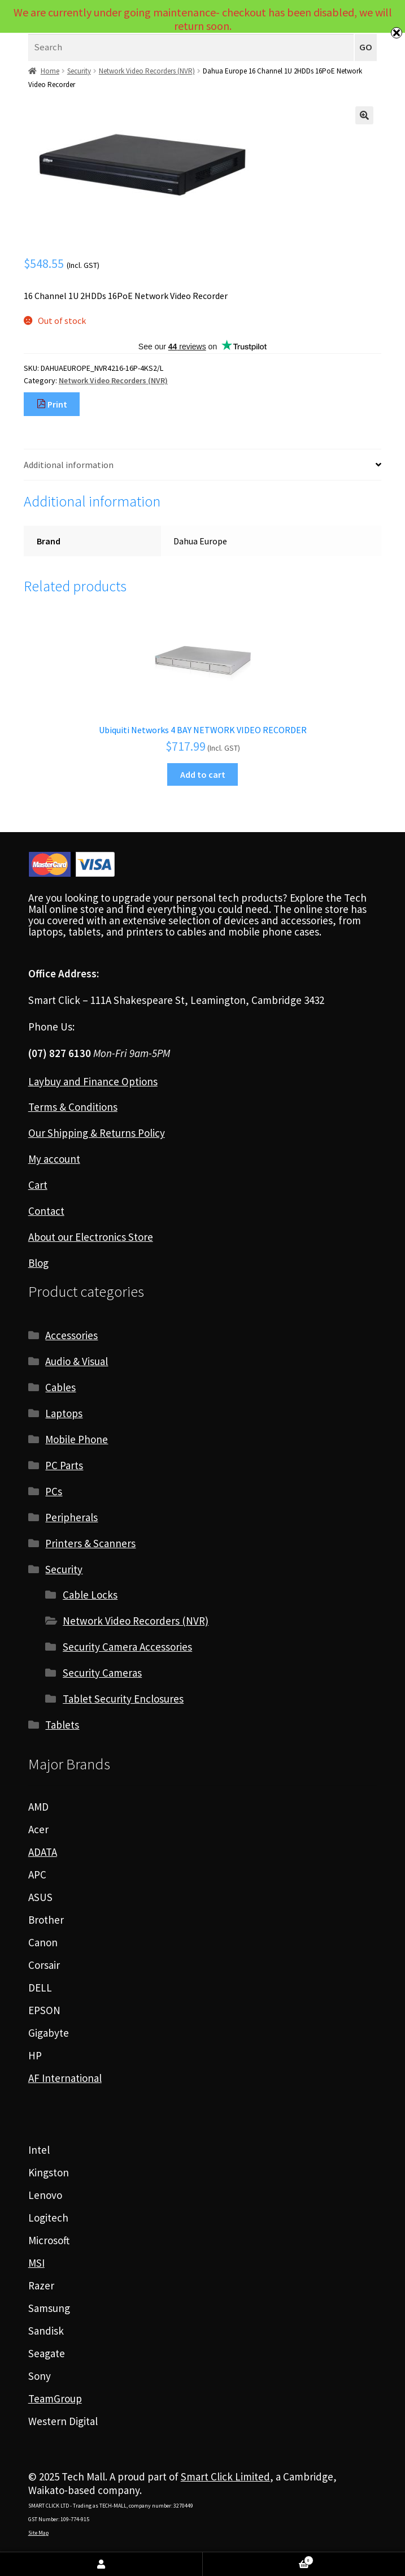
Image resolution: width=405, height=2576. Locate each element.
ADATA (42, 1852)
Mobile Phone (76, 1439)
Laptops (63, 1413)
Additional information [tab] (69, 464)
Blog (38, 1263)
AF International (65, 2078)
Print (52, 404)
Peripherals (71, 1517)
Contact (46, 1211)
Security (79, 71)
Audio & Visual (76, 1361)
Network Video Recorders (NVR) (147, 71)
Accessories (71, 1335)
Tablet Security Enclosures (123, 1698)
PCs (53, 1491)
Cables (60, 1387)
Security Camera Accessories (127, 1646)
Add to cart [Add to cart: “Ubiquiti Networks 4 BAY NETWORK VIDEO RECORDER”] (202, 774)
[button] (364, 115)
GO (365, 47)
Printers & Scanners (90, 1543)
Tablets (62, 1724)
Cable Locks (90, 1594)
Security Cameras (102, 1672)
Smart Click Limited (225, 2476)
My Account (101, 2564)
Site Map (38, 2532)
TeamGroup (55, 2398)
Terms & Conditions (72, 1107)
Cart (37, 1185)
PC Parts (64, 1465)
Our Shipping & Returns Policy (96, 1133)
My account (54, 1159)
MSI (36, 2263)
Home (50, 71)
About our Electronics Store (90, 1237)
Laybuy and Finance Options (93, 1081)
